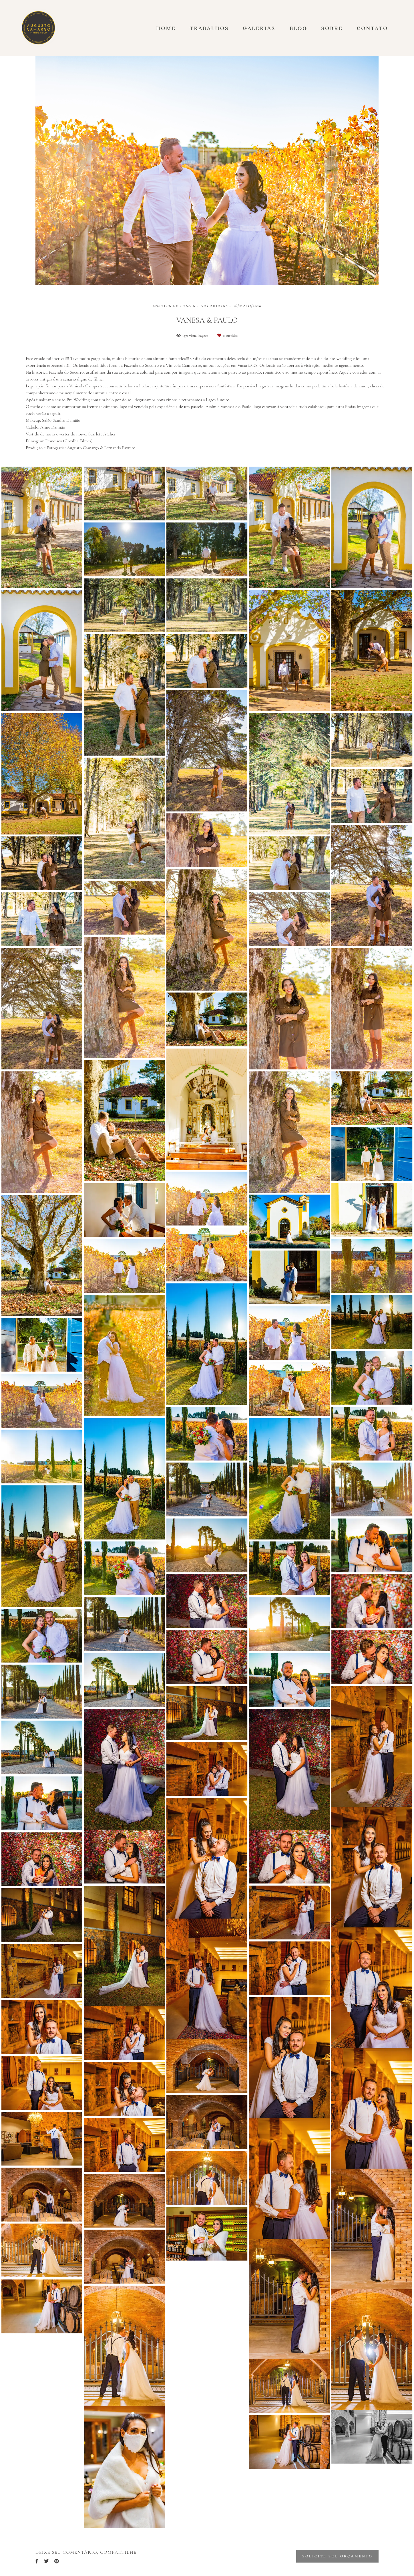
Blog (298, 28)
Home (166, 28)
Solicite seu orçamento (337, 2556)
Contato (372, 28)
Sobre (332, 28)
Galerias (259, 28)
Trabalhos (209, 28)
